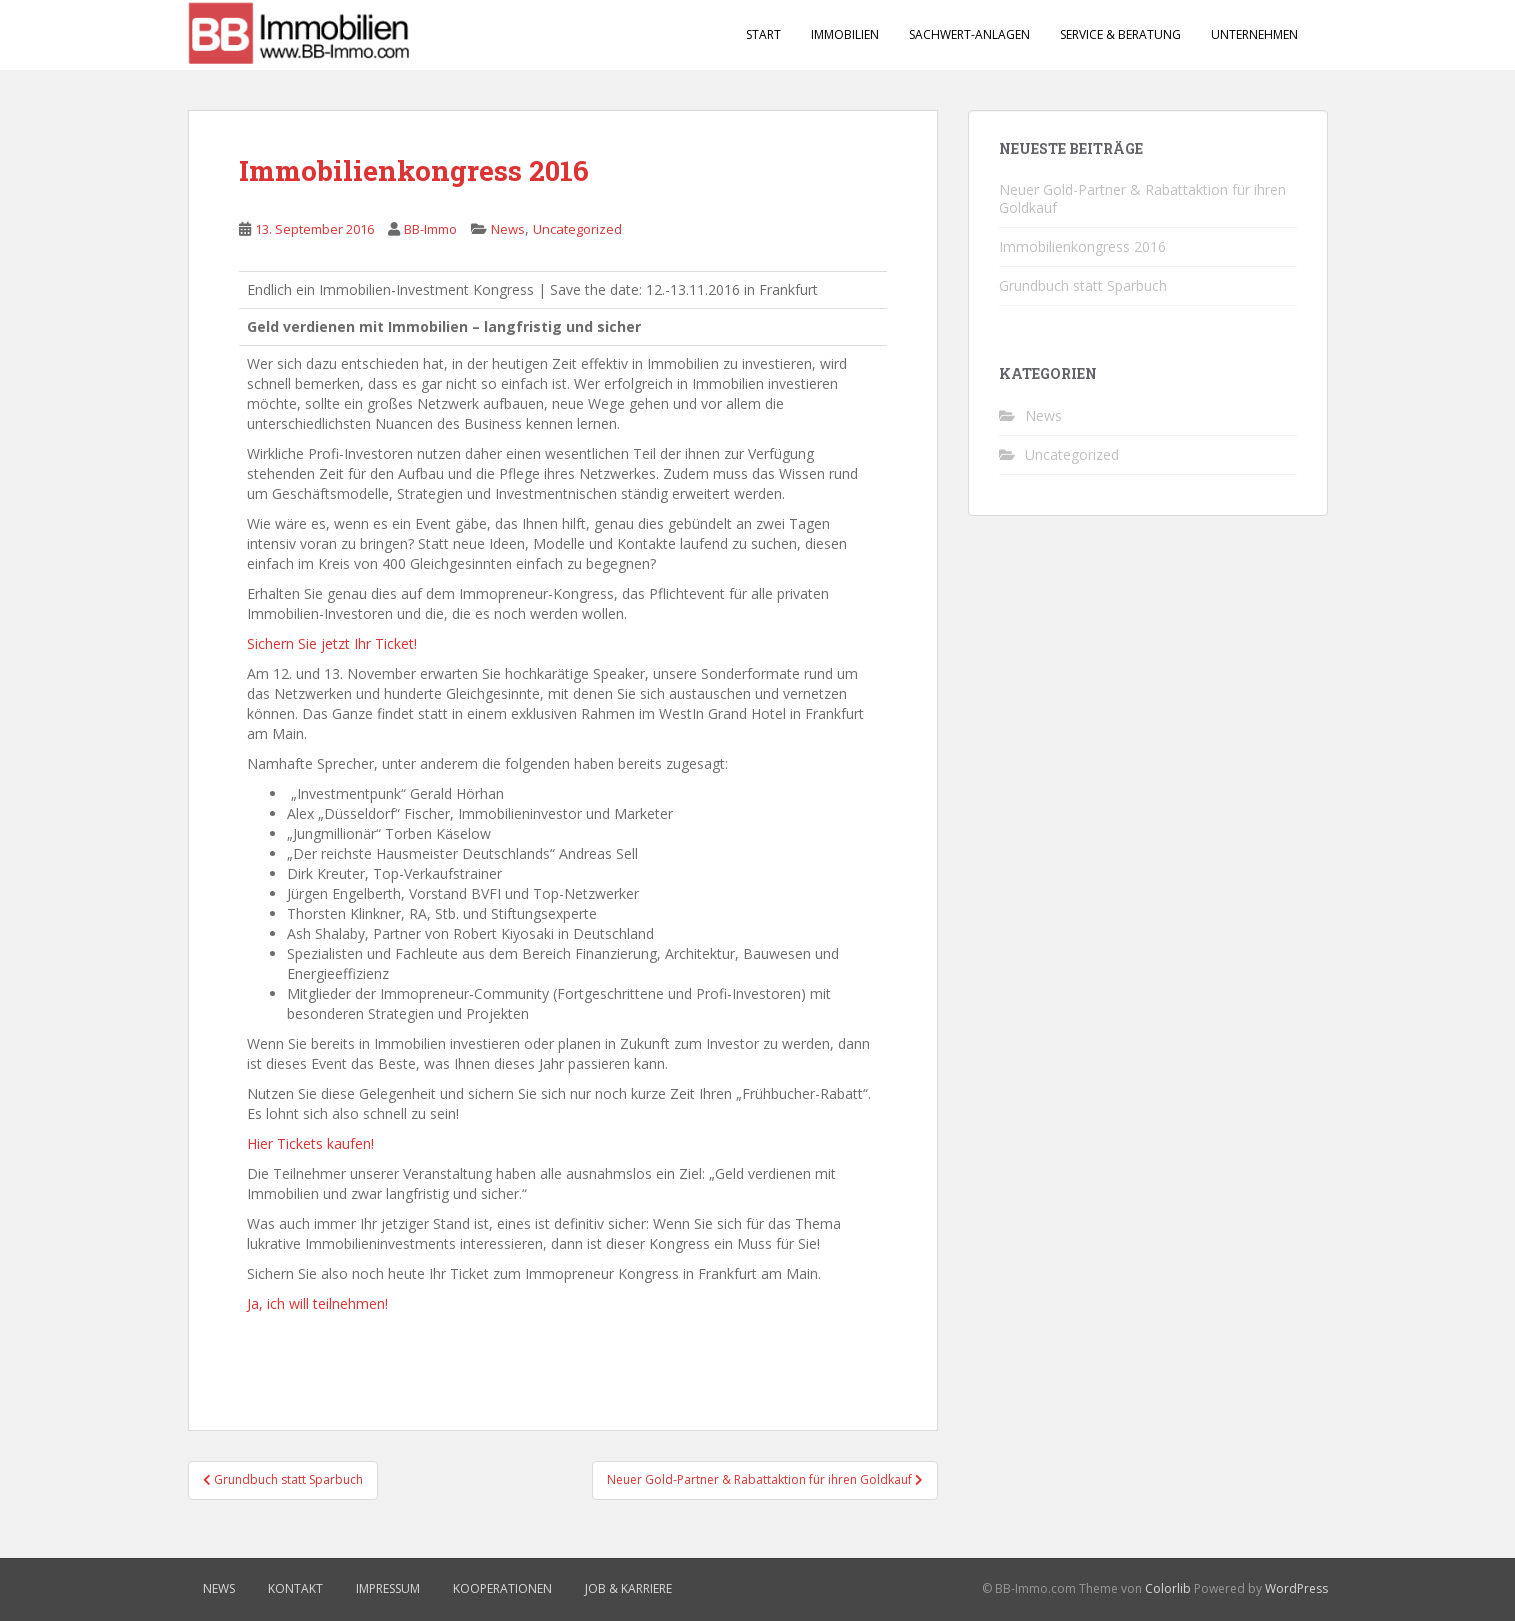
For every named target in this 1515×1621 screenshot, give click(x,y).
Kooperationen (502, 1588)
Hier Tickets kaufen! (310, 1143)
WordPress (1296, 1588)
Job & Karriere (628, 1588)
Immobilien (845, 34)
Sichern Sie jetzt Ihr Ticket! (332, 643)
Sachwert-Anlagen (969, 34)
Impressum (388, 1588)
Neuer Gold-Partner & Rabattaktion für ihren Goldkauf (1142, 198)
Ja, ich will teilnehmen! (317, 1303)
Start (763, 34)
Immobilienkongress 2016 (1082, 246)
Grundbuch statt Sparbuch (1083, 285)
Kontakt (295, 1588)
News (508, 229)
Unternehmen (1254, 34)
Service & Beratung (1120, 34)
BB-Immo (430, 229)
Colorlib (1168, 1588)
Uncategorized (577, 229)
